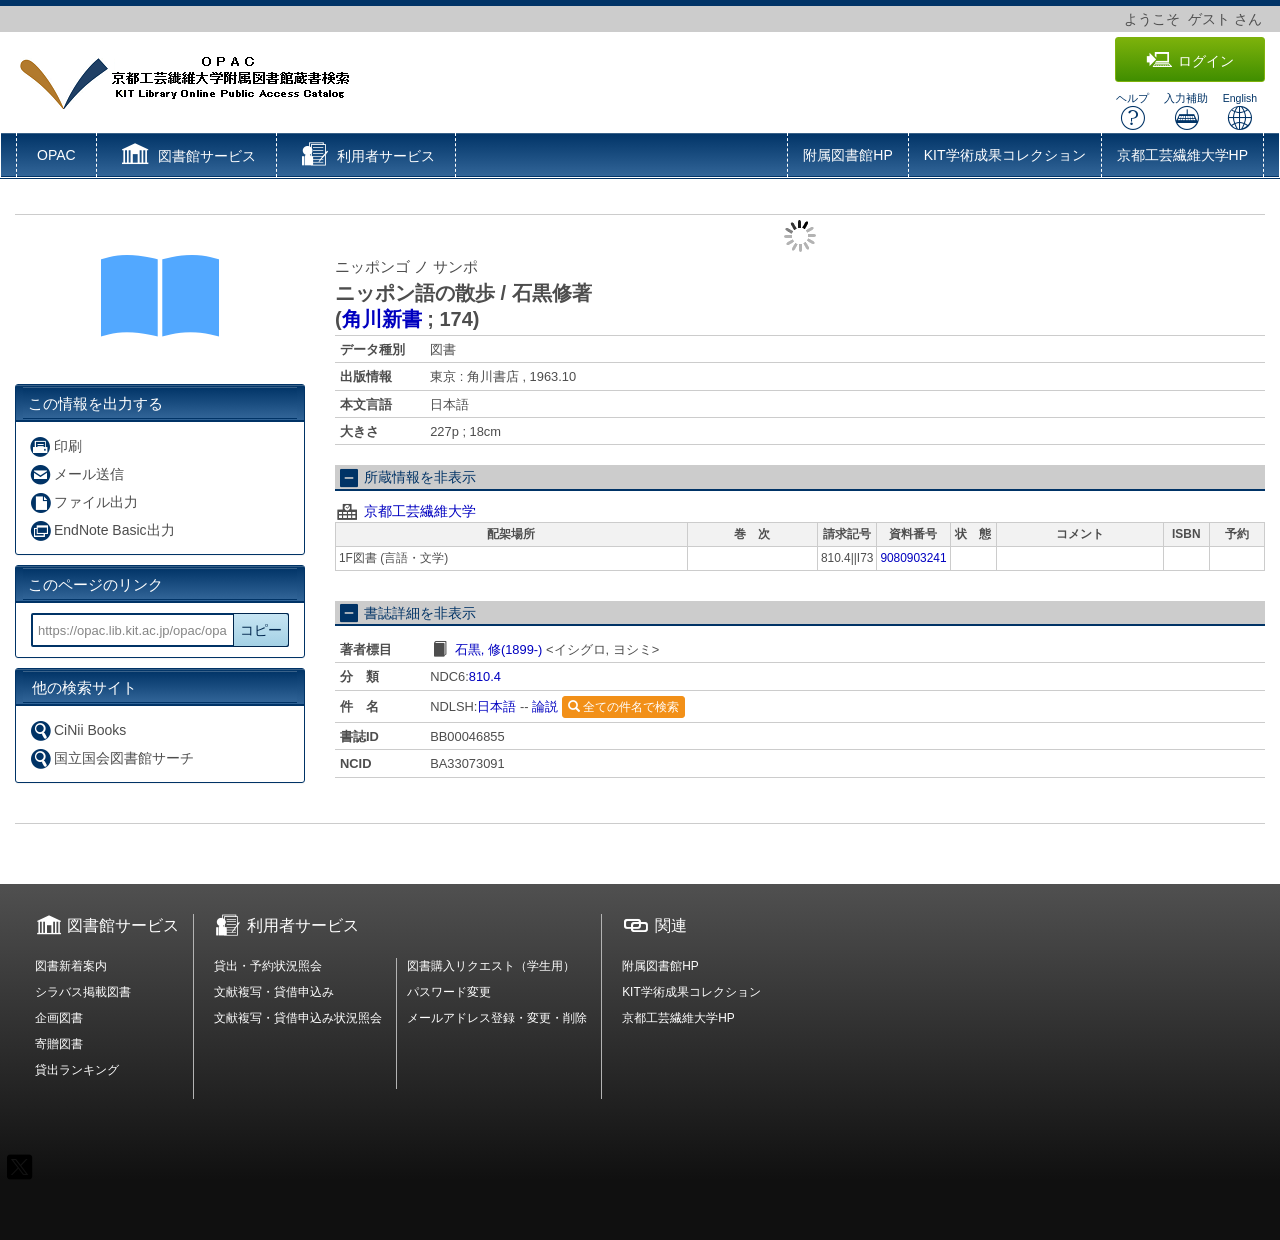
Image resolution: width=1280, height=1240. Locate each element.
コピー (261, 630)
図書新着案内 (71, 966)
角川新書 (382, 319)
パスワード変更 (449, 992)
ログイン (1190, 60)
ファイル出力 (83, 502)
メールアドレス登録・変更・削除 (497, 1018)
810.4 (485, 676)
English (1240, 111)
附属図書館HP (847, 155)
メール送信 (76, 474)
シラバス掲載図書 (83, 992)
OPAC (56, 155)
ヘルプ (1132, 111)
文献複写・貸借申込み (274, 992)
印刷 (55, 446)
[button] (186, 157)
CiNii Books (77, 730)
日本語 (496, 706)
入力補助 (1186, 111)
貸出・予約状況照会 (268, 966)
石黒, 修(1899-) (499, 649)
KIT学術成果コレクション (1005, 155)
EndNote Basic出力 (102, 530)
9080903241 (913, 558)
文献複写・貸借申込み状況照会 (298, 1018)
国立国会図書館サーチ (111, 758)
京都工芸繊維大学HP (1182, 155)
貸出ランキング (77, 1070)
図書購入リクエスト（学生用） (491, 966)
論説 (545, 706)
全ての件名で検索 (623, 707)
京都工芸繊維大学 (420, 511)
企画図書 (59, 1018)
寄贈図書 (59, 1044)
